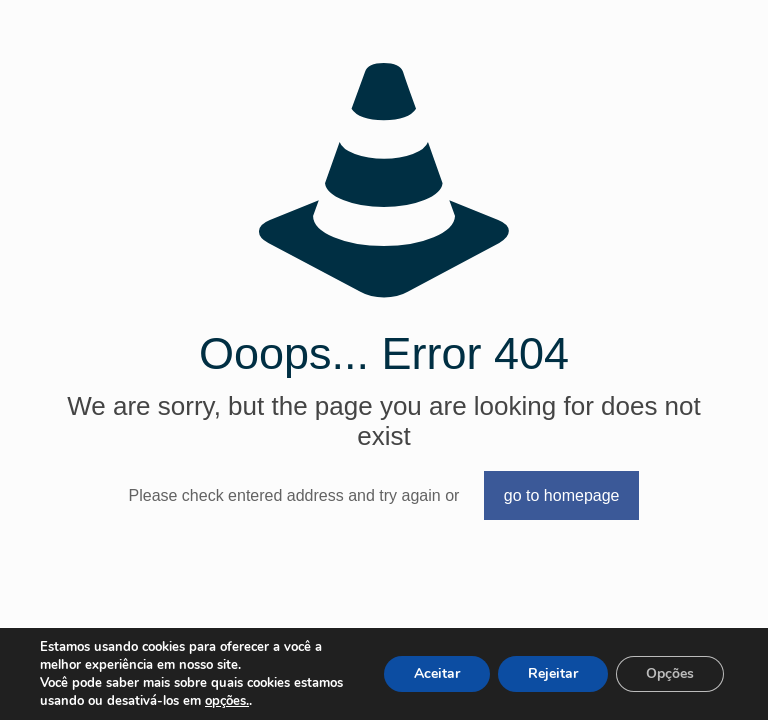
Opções (670, 673)
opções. (227, 701)
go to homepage (562, 495)
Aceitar (437, 673)
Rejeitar (553, 673)
